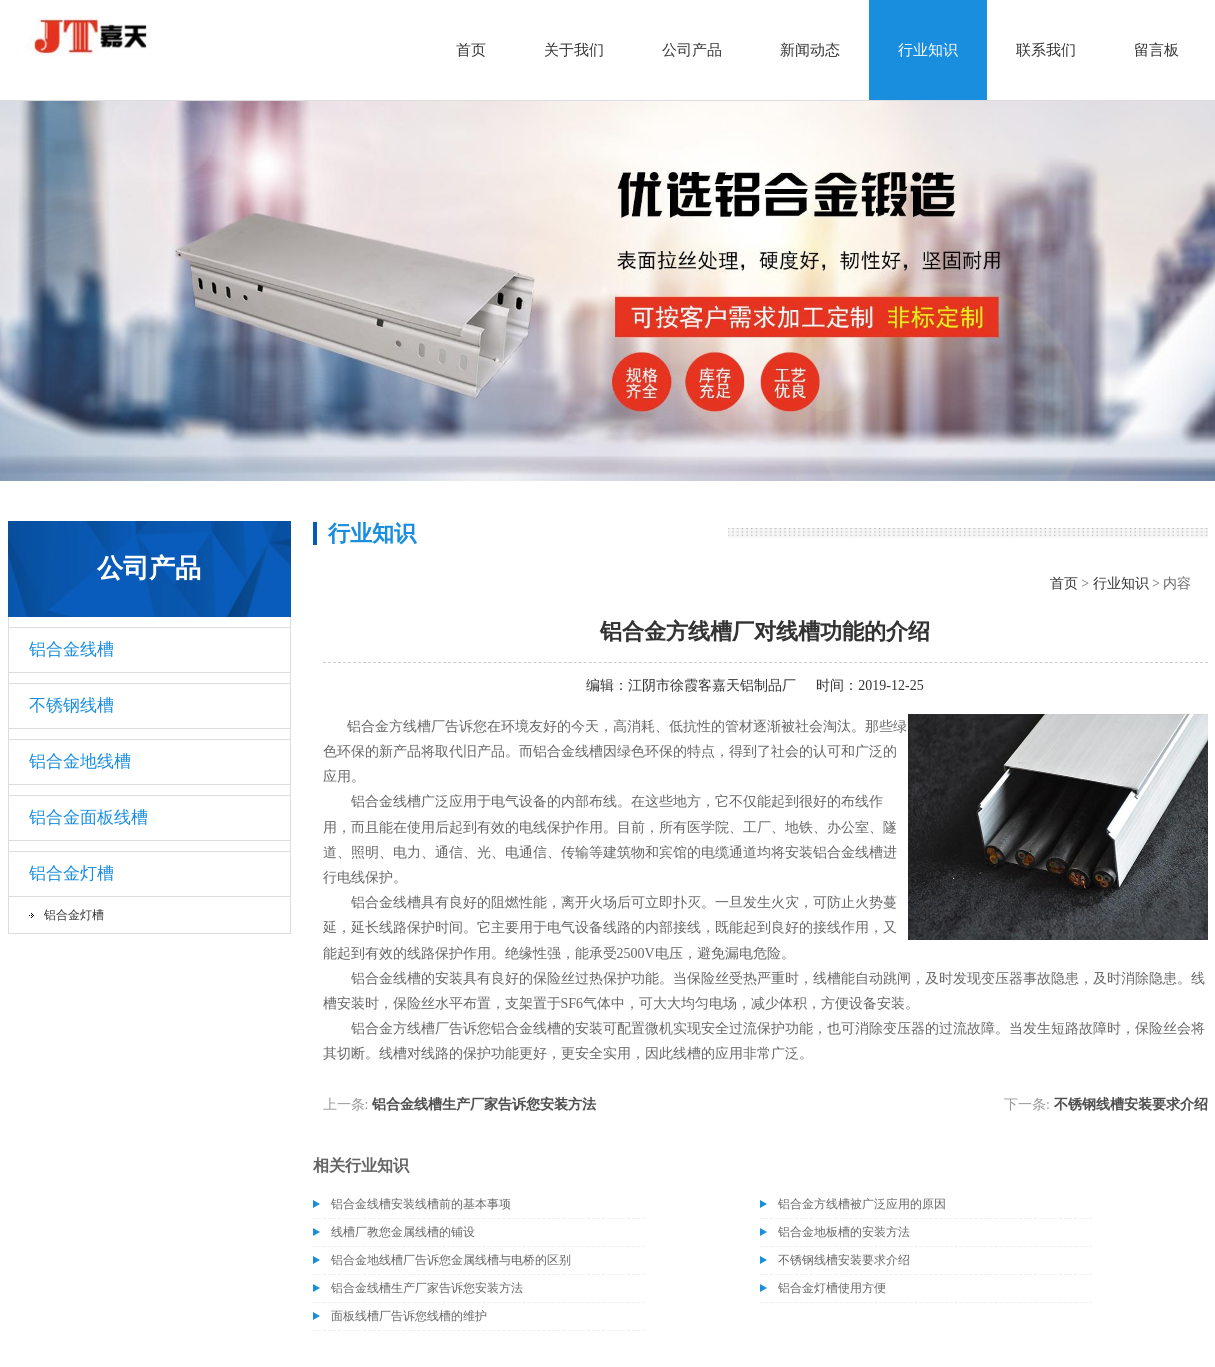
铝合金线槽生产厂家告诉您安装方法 (484, 1104)
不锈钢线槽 (71, 705)
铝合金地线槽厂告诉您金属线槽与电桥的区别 (451, 1260)
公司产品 (692, 50)
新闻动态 (810, 50)
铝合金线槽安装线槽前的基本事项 (421, 1204)
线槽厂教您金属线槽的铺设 (403, 1232)
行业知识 (928, 50)
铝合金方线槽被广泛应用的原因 (862, 1204)
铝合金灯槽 (71, 873)
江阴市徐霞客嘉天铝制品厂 (712, 685)
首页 (471, 50)
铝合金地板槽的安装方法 (844, 1232)
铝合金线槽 (71, 649)
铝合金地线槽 (80, 761)
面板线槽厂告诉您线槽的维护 (409, 1316)
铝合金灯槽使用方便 (832, 1288)
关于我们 (574, 50)
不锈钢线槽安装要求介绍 (1131, 1104)
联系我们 (1046, 50)
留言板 (1156, 50)
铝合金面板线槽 (88, 817)
